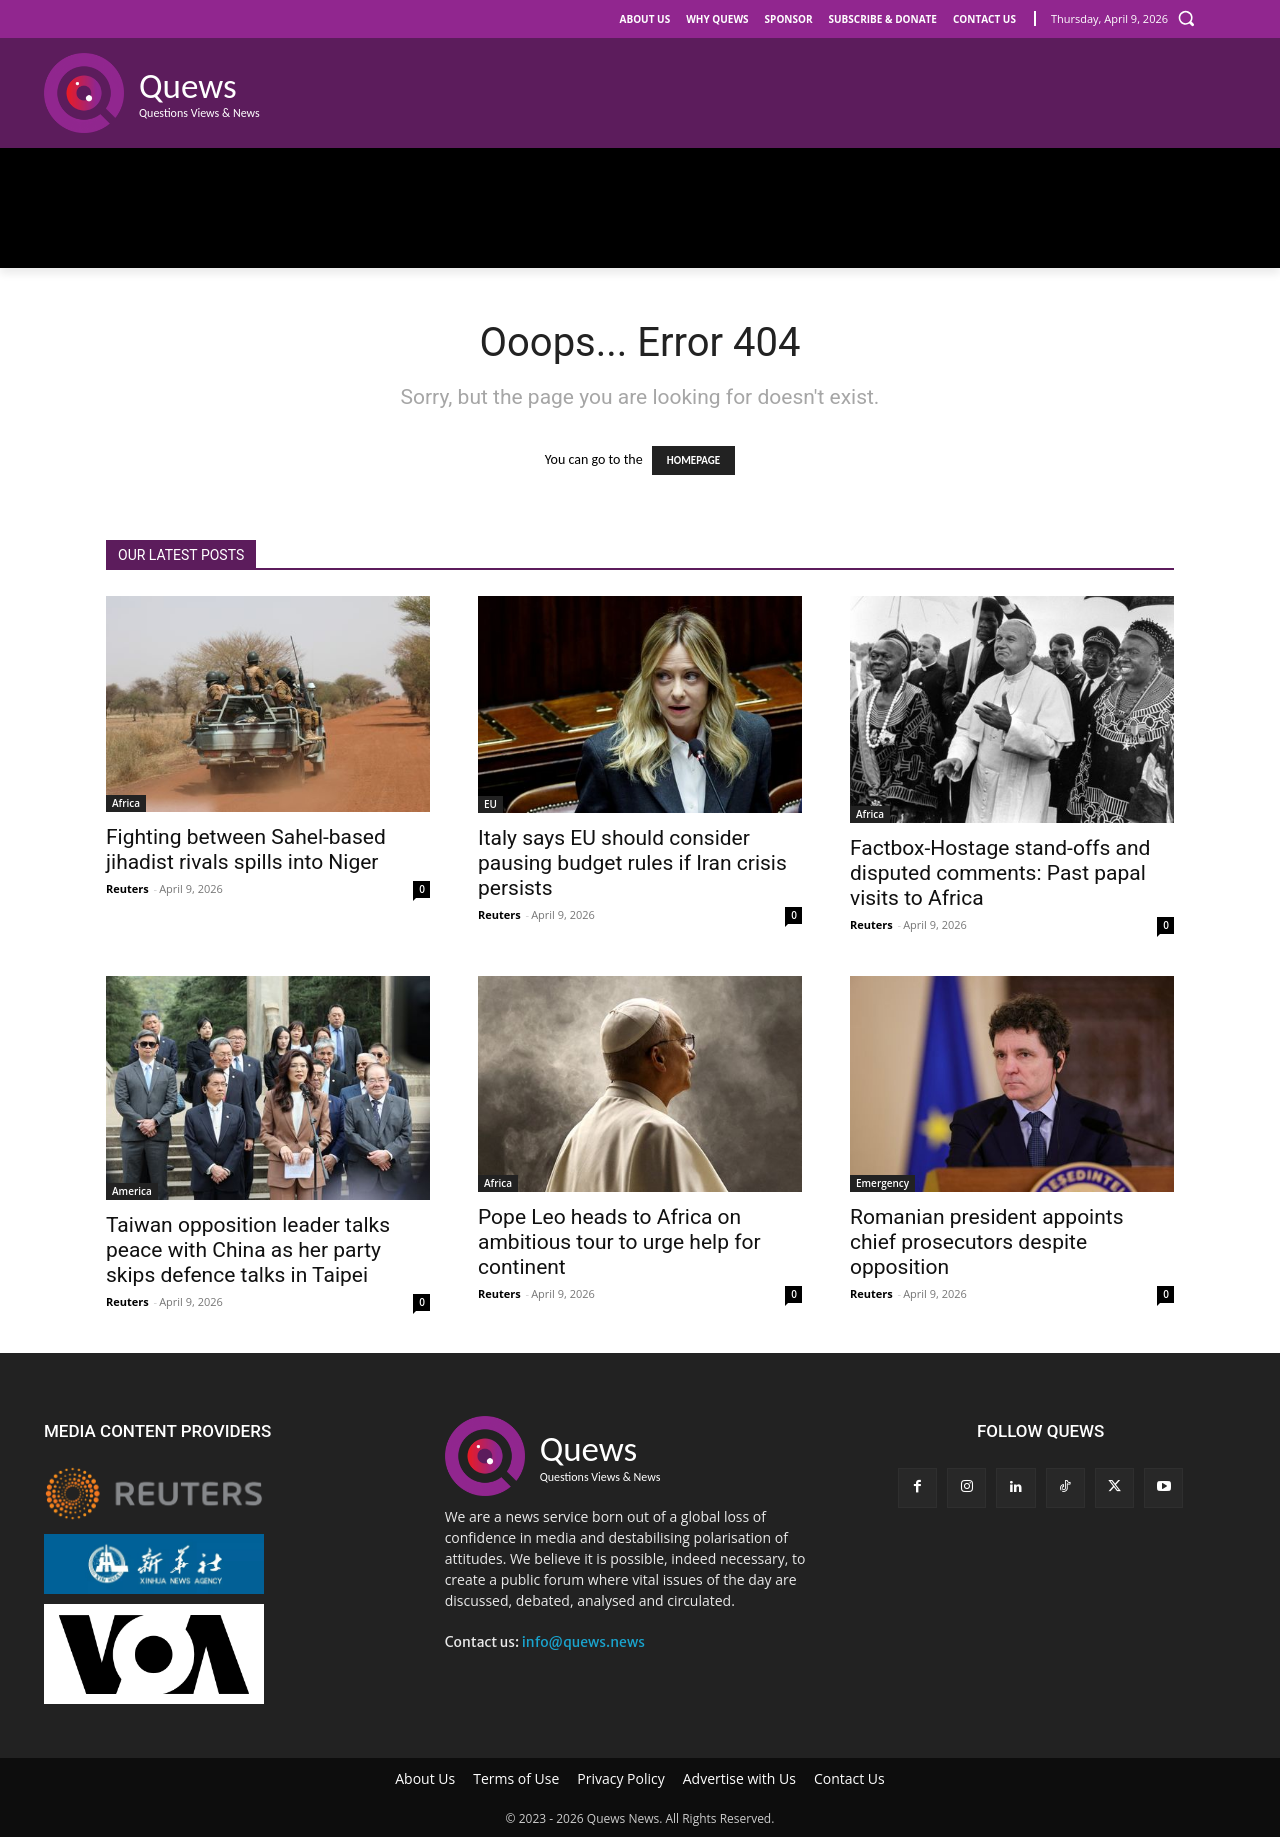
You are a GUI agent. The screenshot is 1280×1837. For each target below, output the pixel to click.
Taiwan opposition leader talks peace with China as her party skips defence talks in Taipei (248, 1250)
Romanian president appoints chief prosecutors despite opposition (987, 1242)
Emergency (882, 1183)
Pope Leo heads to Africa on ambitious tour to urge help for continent (619, 1242)
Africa (126, 803)
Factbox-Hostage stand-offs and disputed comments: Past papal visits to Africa (1000, 873)
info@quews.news (583, 1642)
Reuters (127, 888)
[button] (1186, 18)
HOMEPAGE (693, 460)
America (132, 1191)
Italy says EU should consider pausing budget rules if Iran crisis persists (632, 863)
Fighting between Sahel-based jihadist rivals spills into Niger (246, 849)
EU (490, 804)
